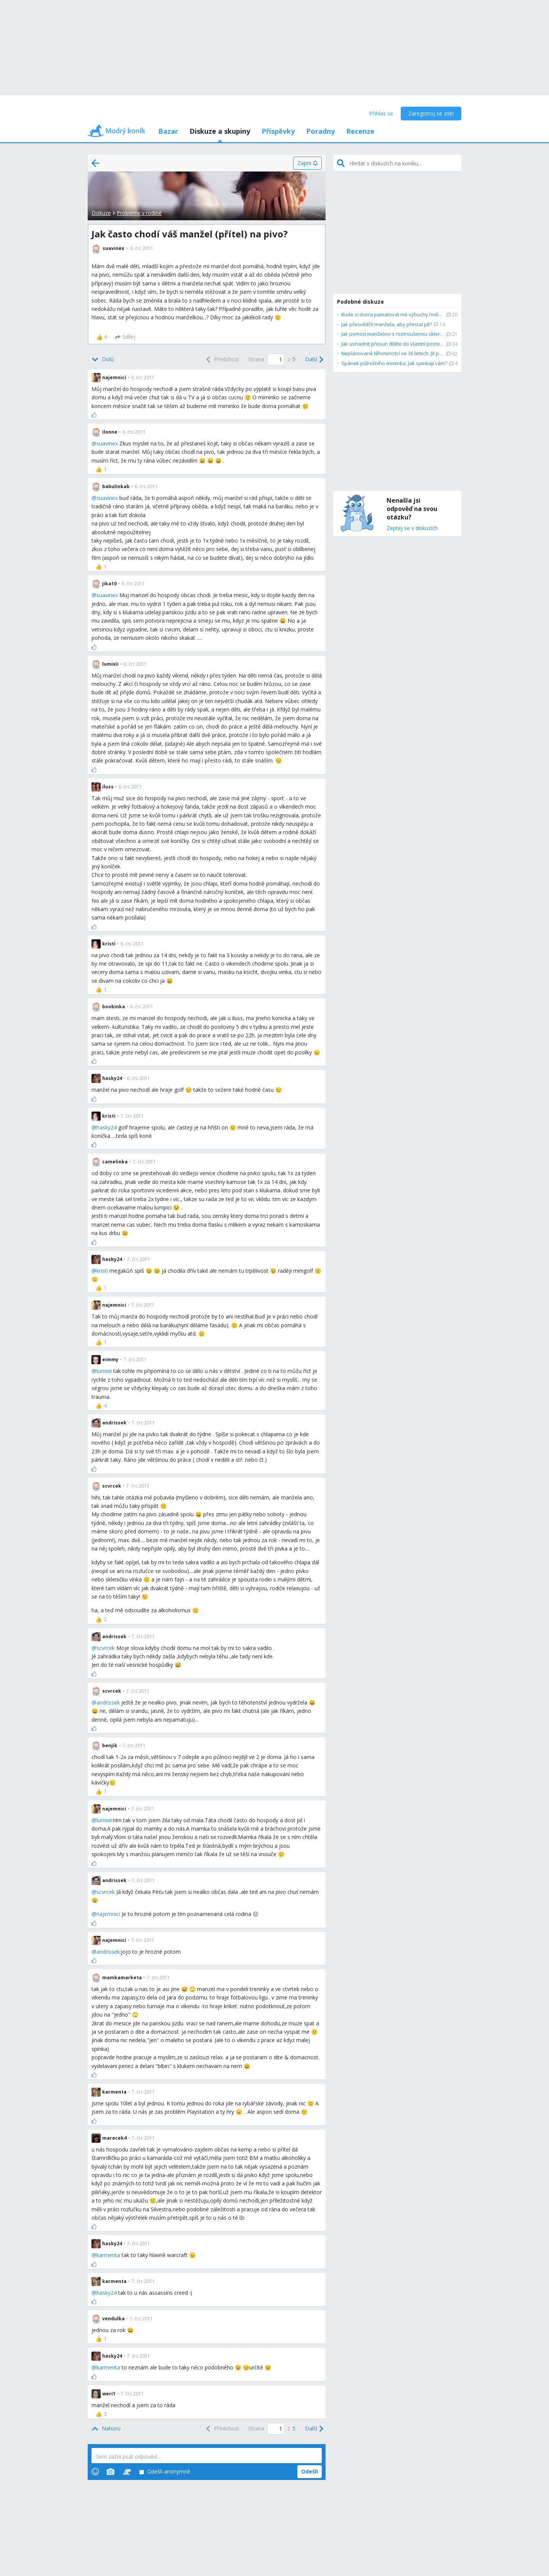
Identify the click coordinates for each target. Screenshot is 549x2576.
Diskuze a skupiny (219, 131)
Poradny (320, 131)
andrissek (108, 1702)
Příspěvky (278, 131)
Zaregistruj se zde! (431, 113)
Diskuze (101, 212)
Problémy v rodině (139, 212)
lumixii (104, 1371)
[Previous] (221, 359)
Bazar (168, 131)
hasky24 (106, 1127)
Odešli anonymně (164, 2472)
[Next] (313, 359)
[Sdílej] (125, 337)
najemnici (108, 1914)
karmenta (108, 2255)
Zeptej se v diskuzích (412, 528)
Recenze (360, 131)
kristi (102, 1270)
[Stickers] (126, 2471)
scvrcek (105, 1648)
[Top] (106, 2428)
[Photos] (110, 2471)
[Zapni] (307, 163)
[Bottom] (103, 359)
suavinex (107, 443)
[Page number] (275, 359)
